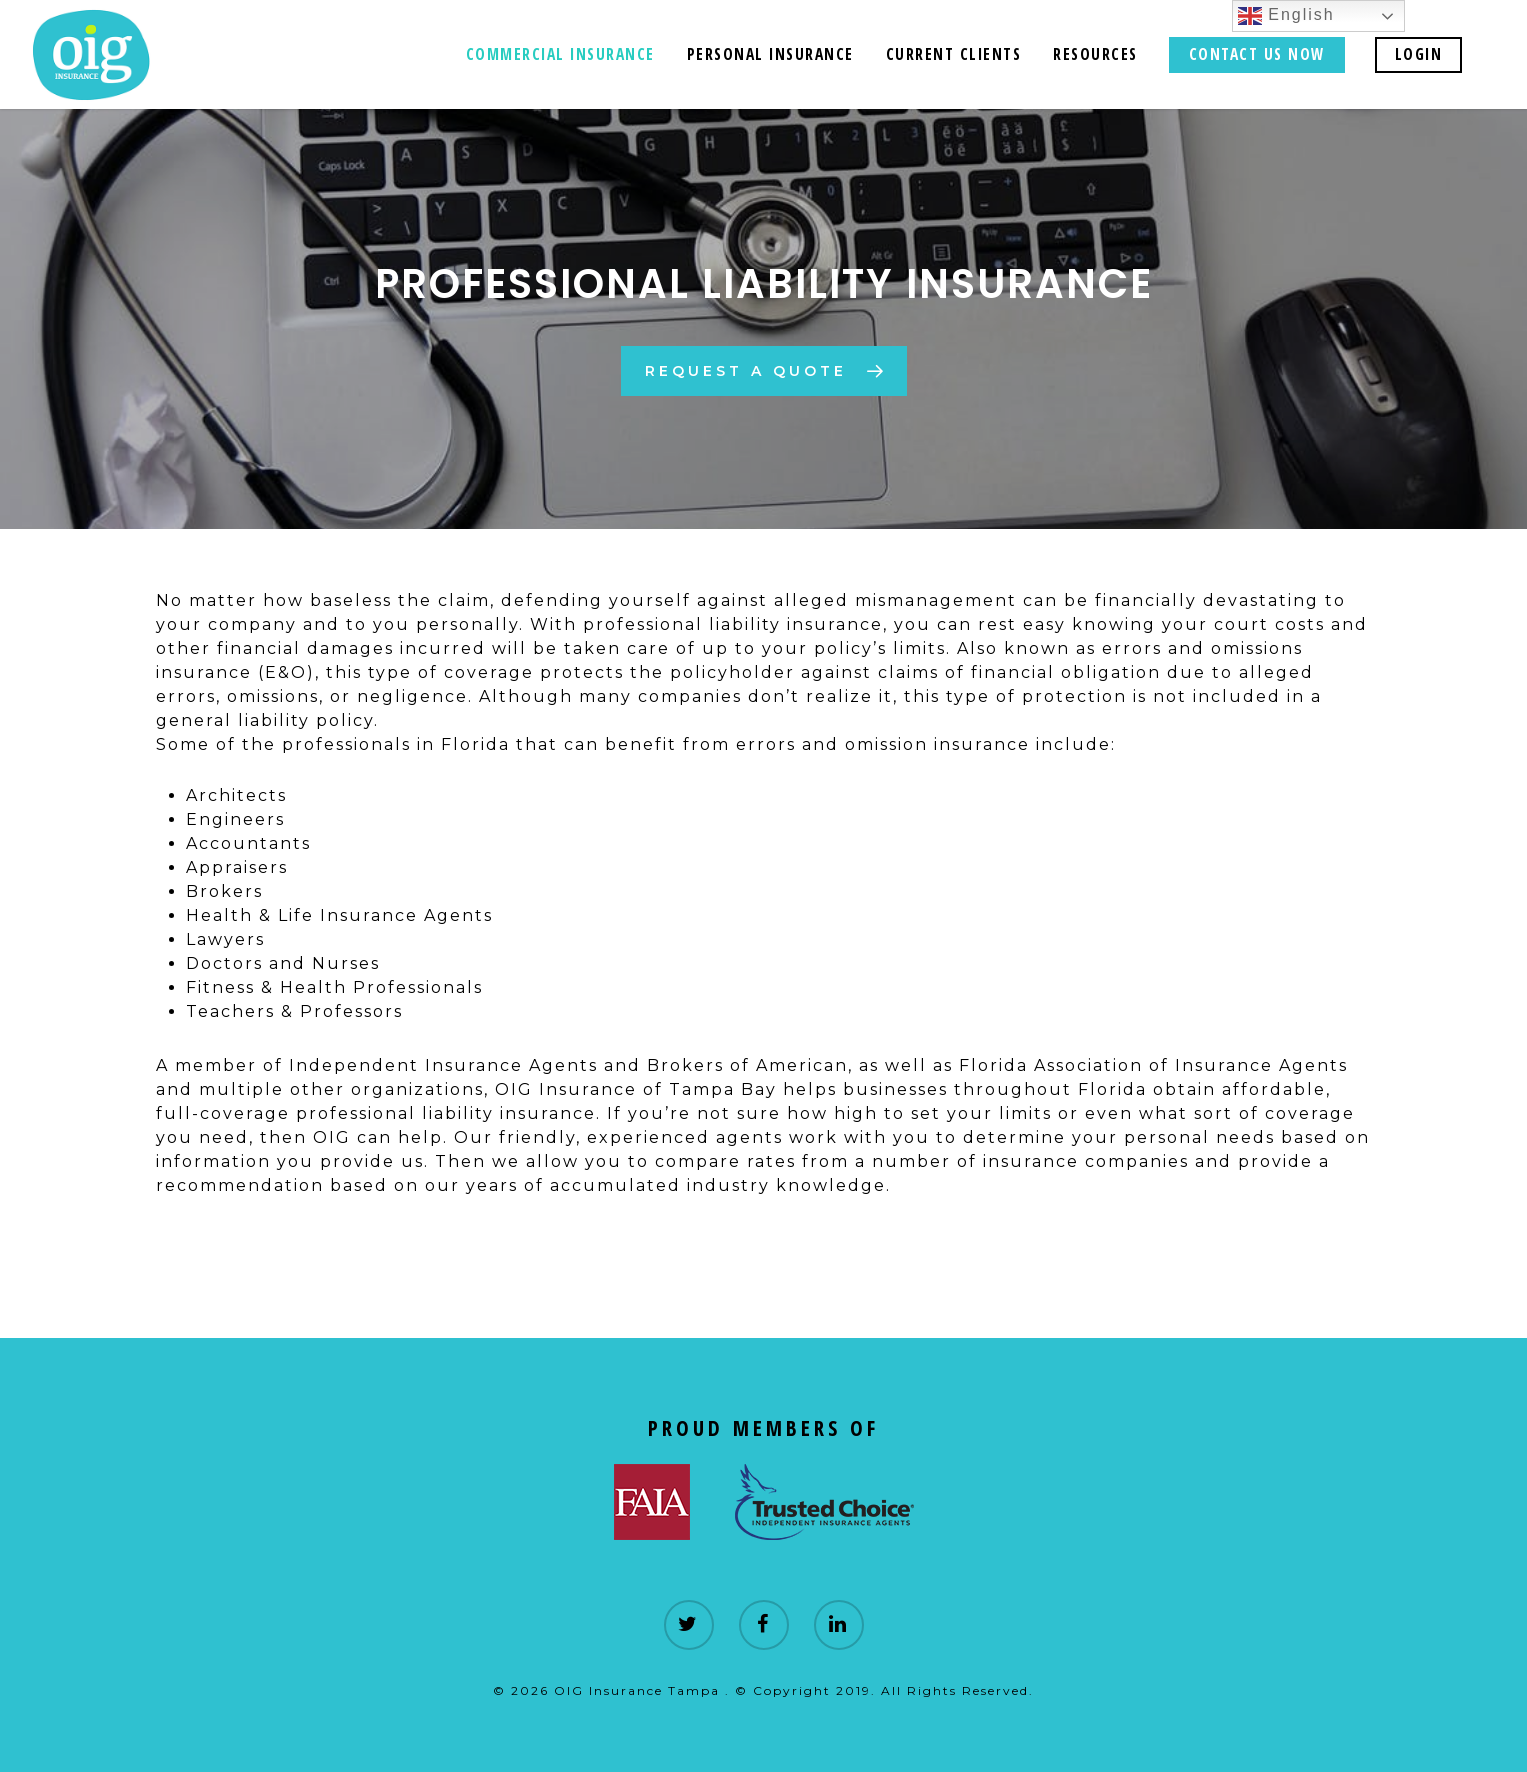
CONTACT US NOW (1257, 54)
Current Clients (954, 54)
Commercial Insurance (560, 54)
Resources (1095, 54)
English (1286, 16)
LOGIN (1419, 54)
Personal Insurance (770, 54)
